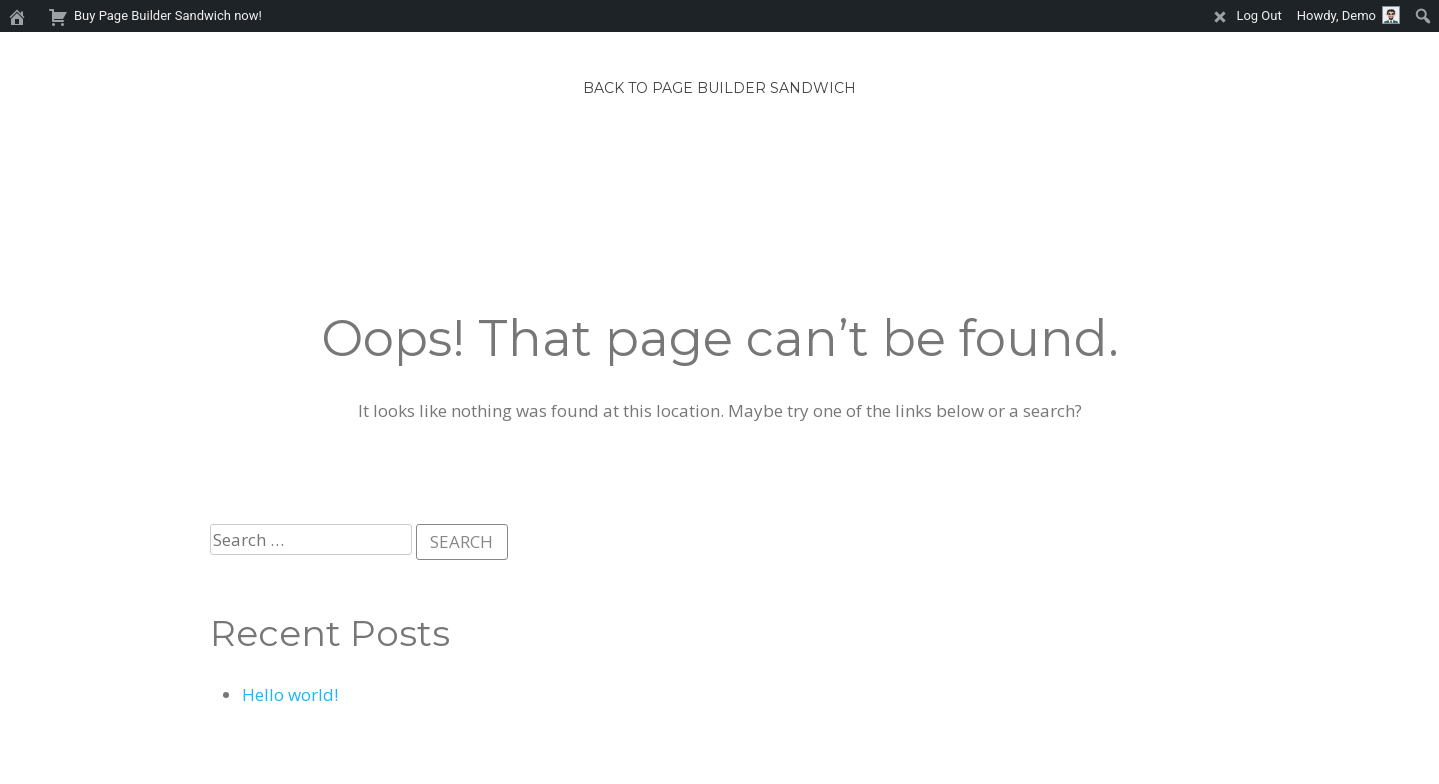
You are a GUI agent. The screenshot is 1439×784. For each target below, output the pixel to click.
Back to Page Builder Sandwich (719, 88)
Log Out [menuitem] (1245, 14)
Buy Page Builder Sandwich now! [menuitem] (155, 14)
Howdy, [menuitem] (1348, 15)
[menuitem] (20, 16)
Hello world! (290, 694)
